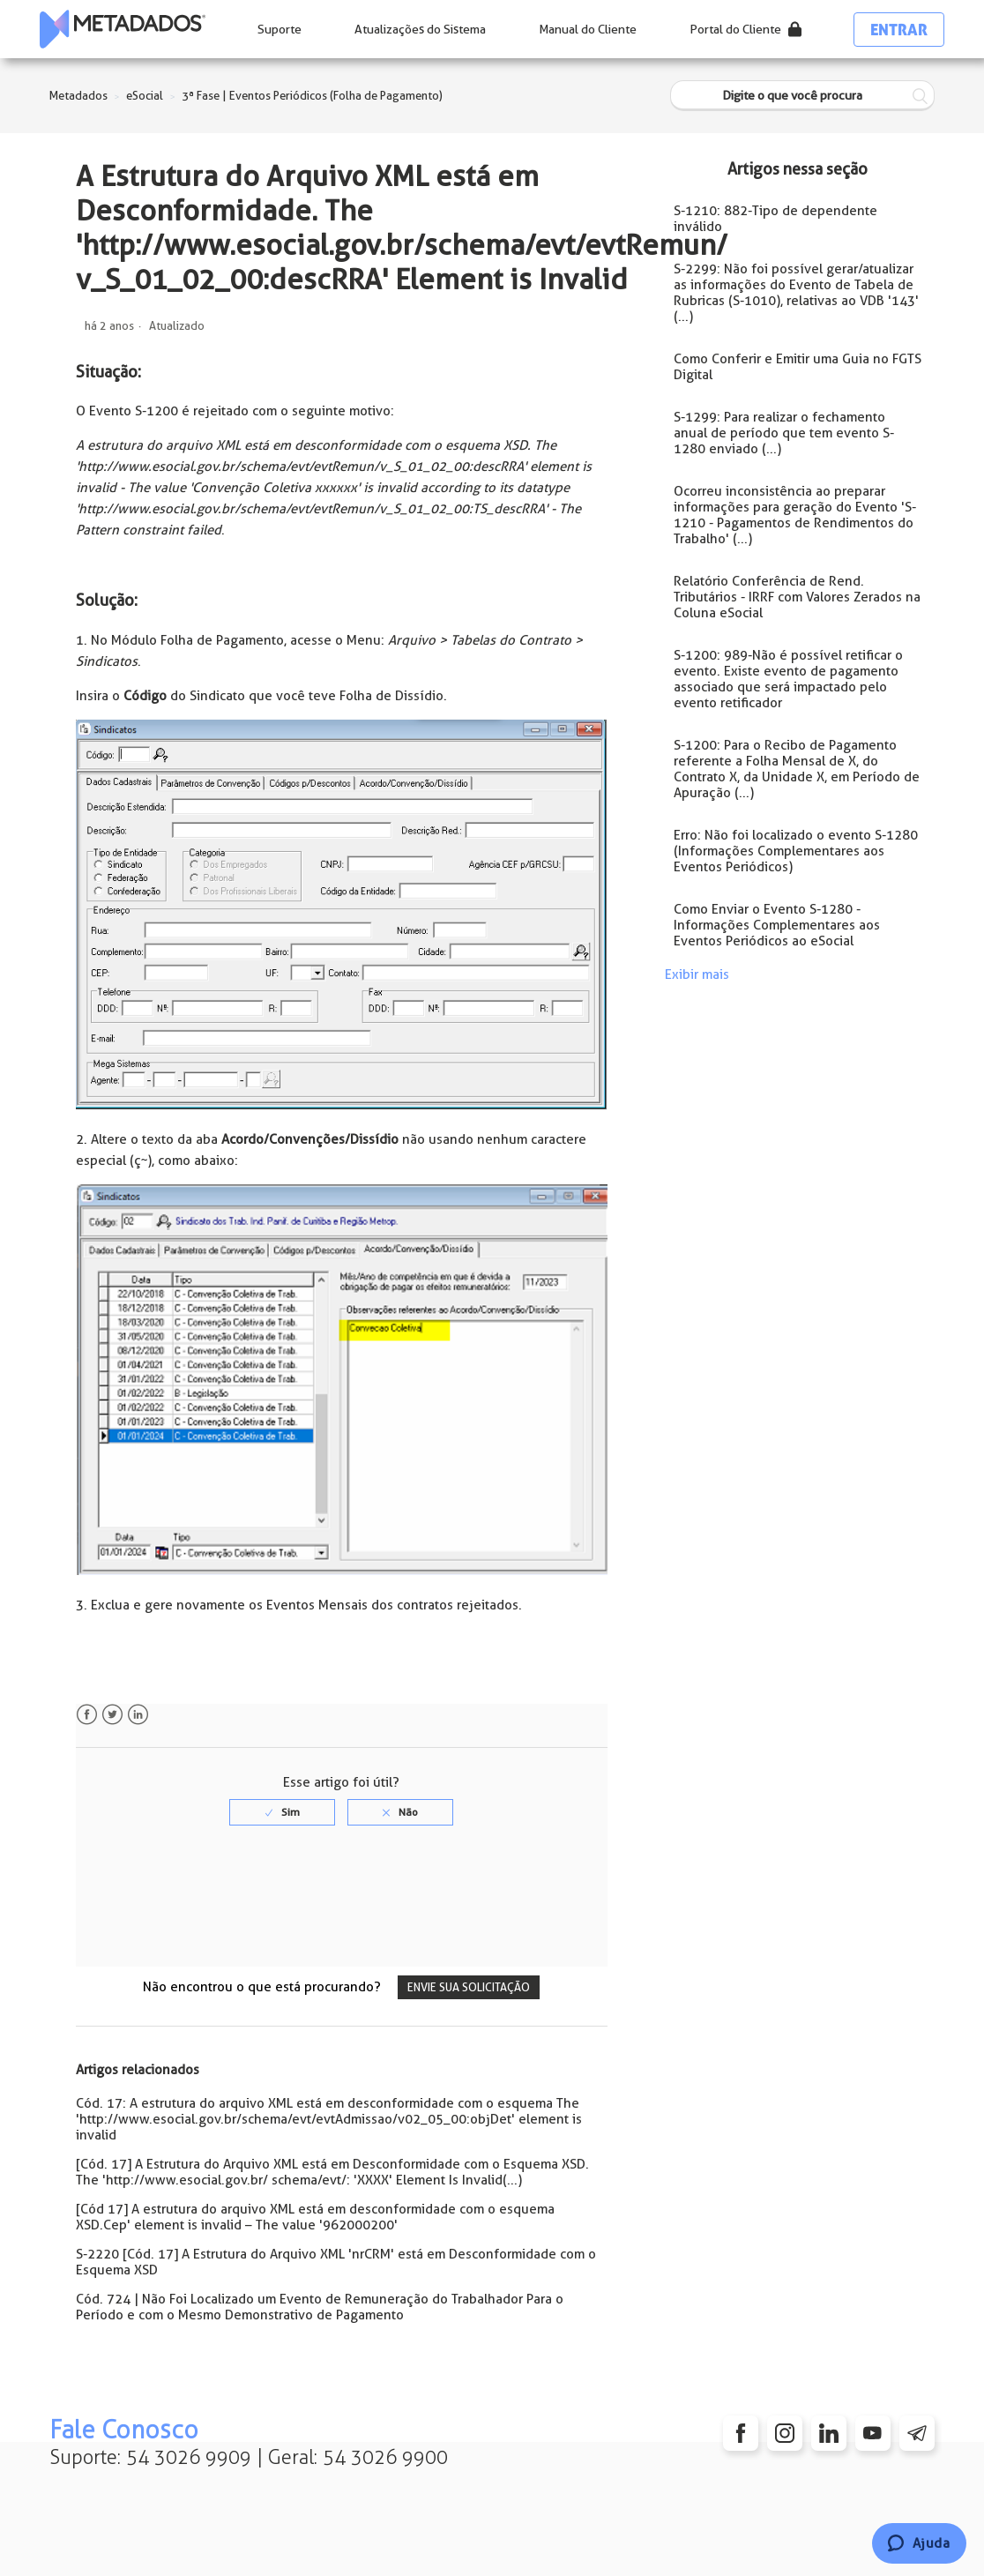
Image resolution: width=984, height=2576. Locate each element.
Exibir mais (697, 974)
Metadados (78, 95)
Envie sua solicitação (468, 1987)
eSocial (144, 95)
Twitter (112, 1715)
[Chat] (919, 2543)
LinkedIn (138, 1715)
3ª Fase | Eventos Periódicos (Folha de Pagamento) (312, 95)
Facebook (87, 1715)
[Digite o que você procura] (802, 95)
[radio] (282, 1812)
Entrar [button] (899, 29)
